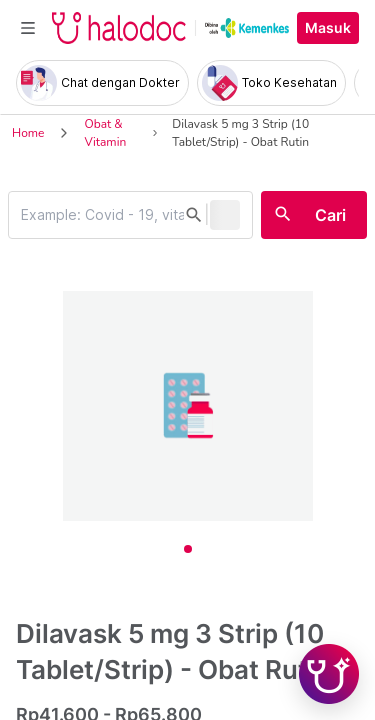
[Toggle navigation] (28, 28)
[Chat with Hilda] (329, 674)
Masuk (328, 28)
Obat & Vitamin (105, 133)
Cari (330, 215)
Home (28, 133)
